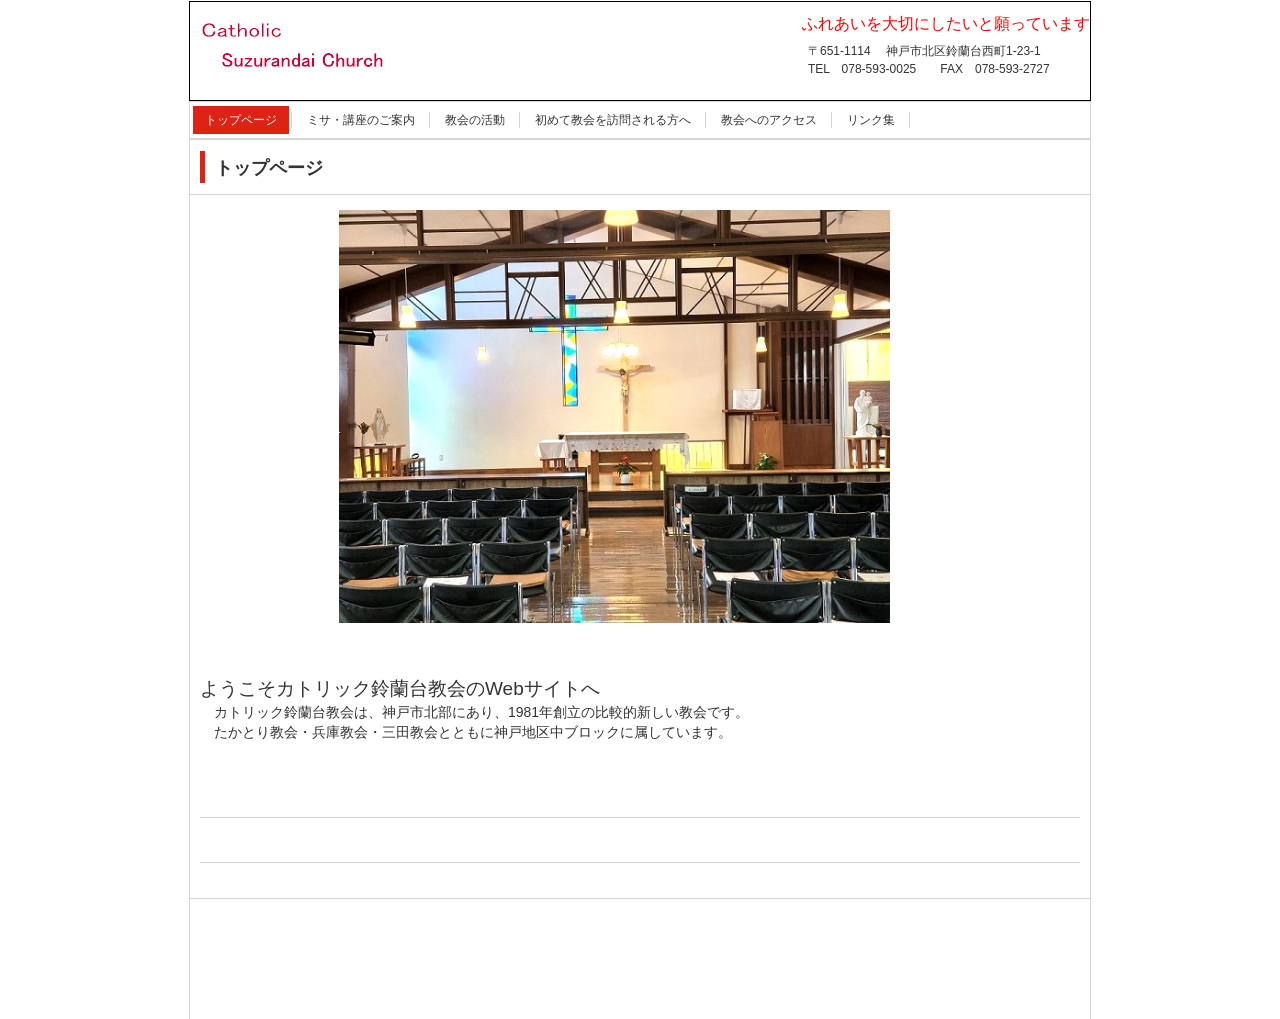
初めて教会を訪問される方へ (613, 120)
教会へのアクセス (769, 120)
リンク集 (871, 120)
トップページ (241, 120)
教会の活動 (475, 120)
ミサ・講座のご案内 (361, 120)
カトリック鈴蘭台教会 (312, 101)
